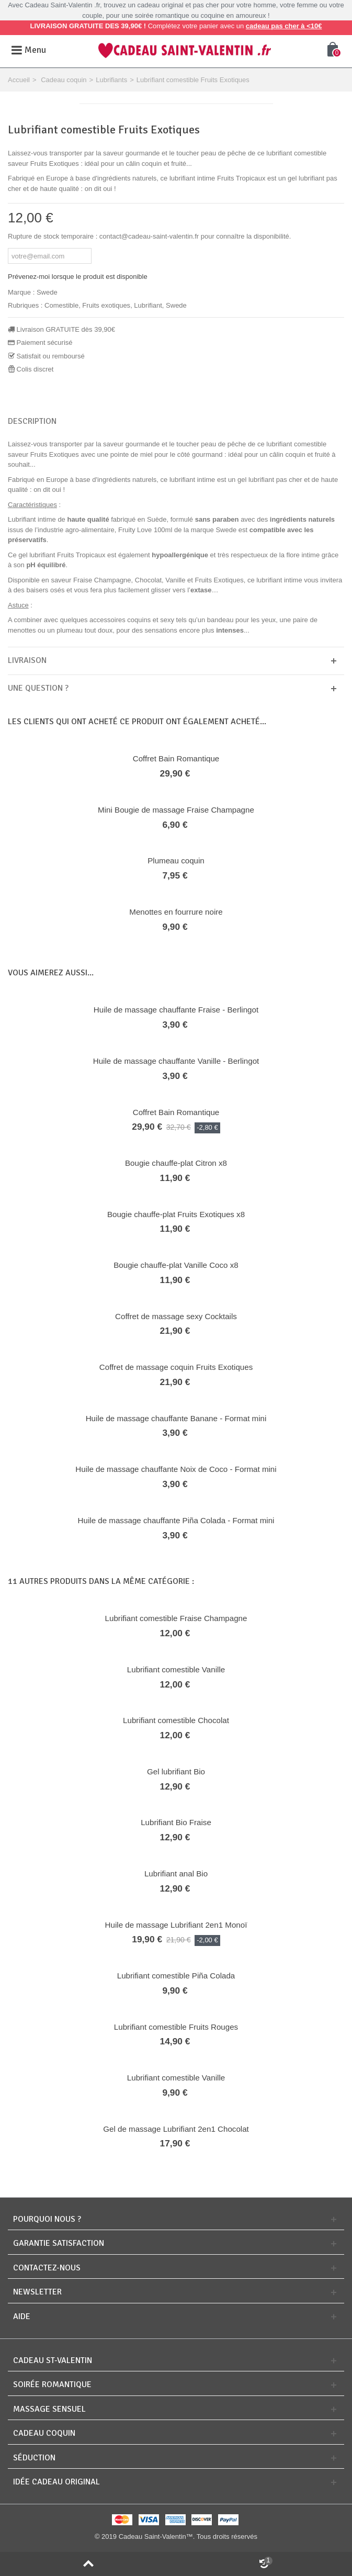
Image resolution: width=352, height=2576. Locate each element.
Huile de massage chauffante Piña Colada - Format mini (176, 1520)
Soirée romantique (52, 2385)
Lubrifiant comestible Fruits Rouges (176, 2026)
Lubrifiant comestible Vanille (176, 1669)
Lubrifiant (148, 305)
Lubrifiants (111, 80)
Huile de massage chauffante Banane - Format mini (176, 1418)
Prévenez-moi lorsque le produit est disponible (77, 276)
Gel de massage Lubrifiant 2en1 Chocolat (176, 2128)
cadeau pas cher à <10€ (284, 26)
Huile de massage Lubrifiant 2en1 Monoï (176, 1924)
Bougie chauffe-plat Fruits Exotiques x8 (176, 1214)
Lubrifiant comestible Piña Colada (176, 1975)
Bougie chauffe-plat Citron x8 (176, 1162)
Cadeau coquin (63, 80)
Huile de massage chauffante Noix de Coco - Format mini (175, 1469)
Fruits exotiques (106, 305)
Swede (47, 292)
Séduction (34, 2458)
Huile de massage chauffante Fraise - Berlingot (176, 1009)
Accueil (19, 80)
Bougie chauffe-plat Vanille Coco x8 (175, 1265)
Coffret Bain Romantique (176, 758)
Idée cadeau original (56, 2482)
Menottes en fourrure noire (175, 911)
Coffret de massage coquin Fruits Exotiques (176, 1367)
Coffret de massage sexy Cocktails (176, 1316)
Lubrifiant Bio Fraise (176, 1822)
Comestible (61, 305)
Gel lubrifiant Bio (176, 1771)
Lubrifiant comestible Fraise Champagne (176, 1618)
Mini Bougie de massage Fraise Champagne (176, 809)
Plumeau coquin (176, 860)
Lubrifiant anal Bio (176, 1873)
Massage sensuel (49, 2409)
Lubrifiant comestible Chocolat (176, 1720)
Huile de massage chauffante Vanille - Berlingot (176, 1060)
